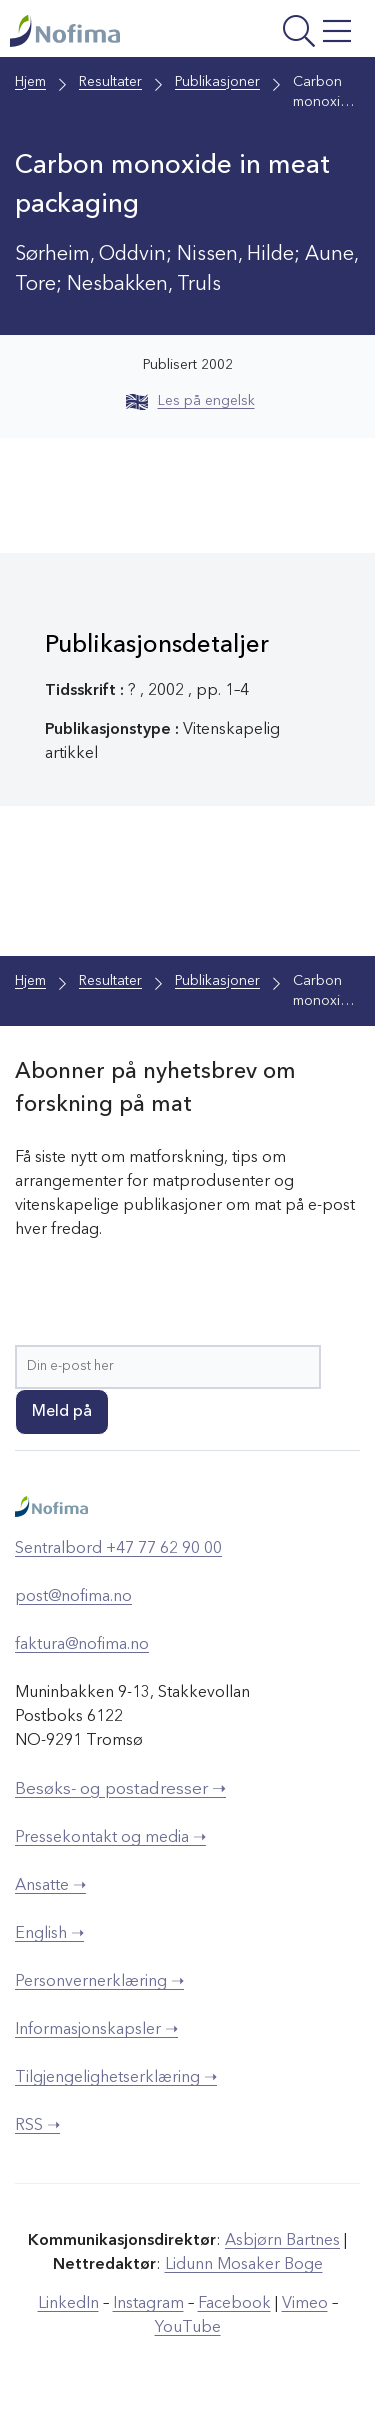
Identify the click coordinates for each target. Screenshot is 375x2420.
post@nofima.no (73, 1597)
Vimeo (305, 2304)
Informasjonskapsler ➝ (96, 2030)
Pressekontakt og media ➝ (110, 1838)
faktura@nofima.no (82, 1645)
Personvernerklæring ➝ (99, 1982)
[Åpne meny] (294, 33)
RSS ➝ (37, 2126)
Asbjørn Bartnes (282, 2241)
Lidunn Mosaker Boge (244, 2265)
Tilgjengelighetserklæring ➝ (116, 2078)
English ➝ (49, 1934)
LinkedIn (68, 2304)
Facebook (234, 2304)
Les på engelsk (190, 401)
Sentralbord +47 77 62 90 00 (118, 1549)
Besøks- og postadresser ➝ (120, 1789)
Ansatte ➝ (50, 1886)
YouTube (188, 2328)
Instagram (148, 2304)
